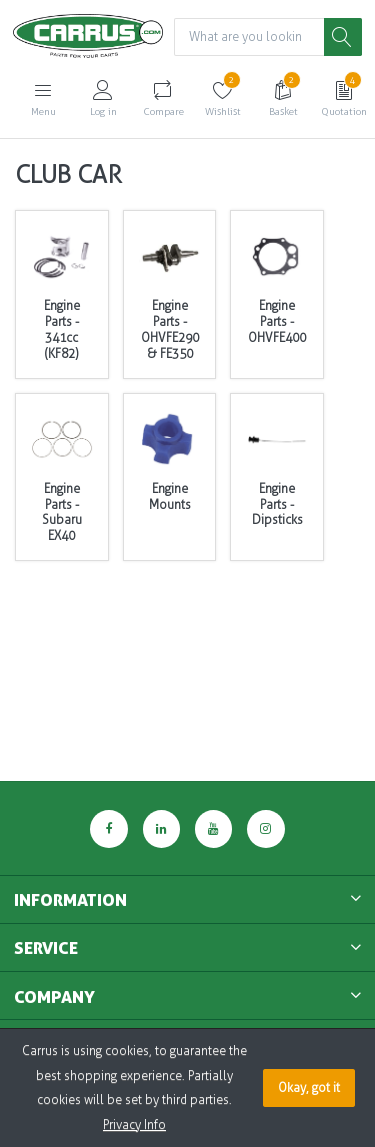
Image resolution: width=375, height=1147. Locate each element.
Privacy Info (134, 1125)
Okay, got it (309, 1088)
